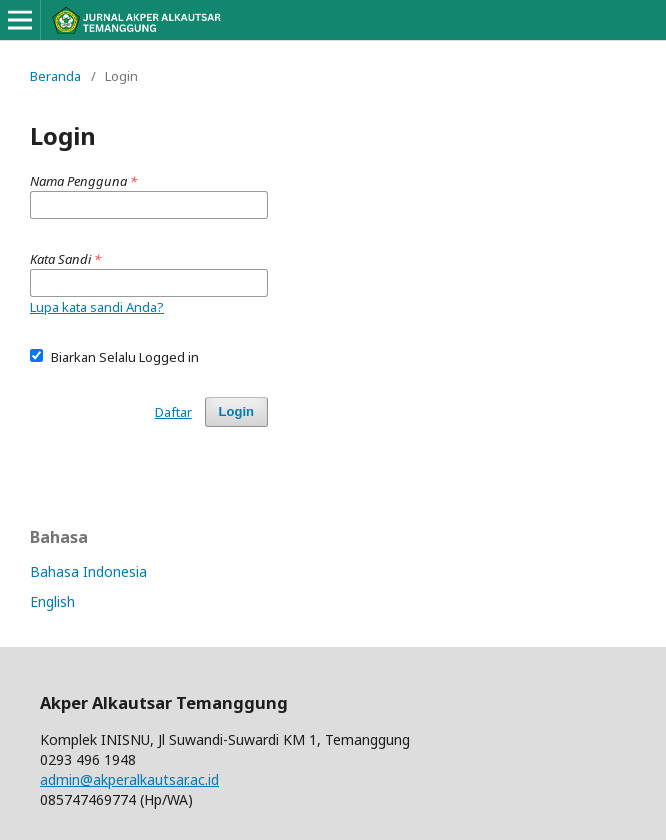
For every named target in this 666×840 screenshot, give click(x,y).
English (52, 601)
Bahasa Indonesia (88, 571)
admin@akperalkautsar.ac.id (129, 779)
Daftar (173, 412)
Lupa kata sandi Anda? (97, 307)
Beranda (55, 76)
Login (236, 411)
